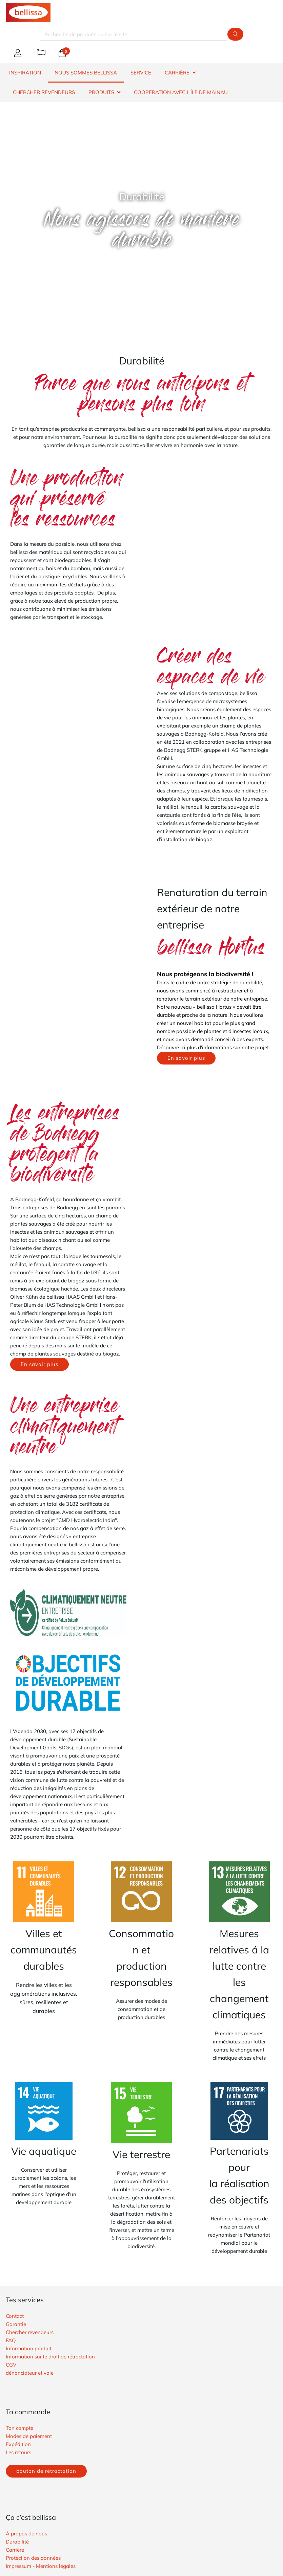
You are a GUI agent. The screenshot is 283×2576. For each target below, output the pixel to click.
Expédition (18, 2444)
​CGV (11, 2364)
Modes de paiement (29, 2436)
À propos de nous (26, 2533)
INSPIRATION (25, 72)
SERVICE (140, 72)
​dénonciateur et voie (30, 2373)
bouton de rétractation (46, 2471)
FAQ (11, 2340)
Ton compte (19, 2428)
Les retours (18, 2452)
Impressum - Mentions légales (41, 2566)
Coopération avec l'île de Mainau (181, 92)
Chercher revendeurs (30, 2332)
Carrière (15, 2550)
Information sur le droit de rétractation (50, 2356)
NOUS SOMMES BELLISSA (86, 72)
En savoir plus (186, 1058)
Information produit (29, 2348)
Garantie (16, 2324)
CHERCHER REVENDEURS (44, 92)
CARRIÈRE (177, 72)
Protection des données (33, 2558)
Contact (15, 2316)
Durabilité (17, 2541)
